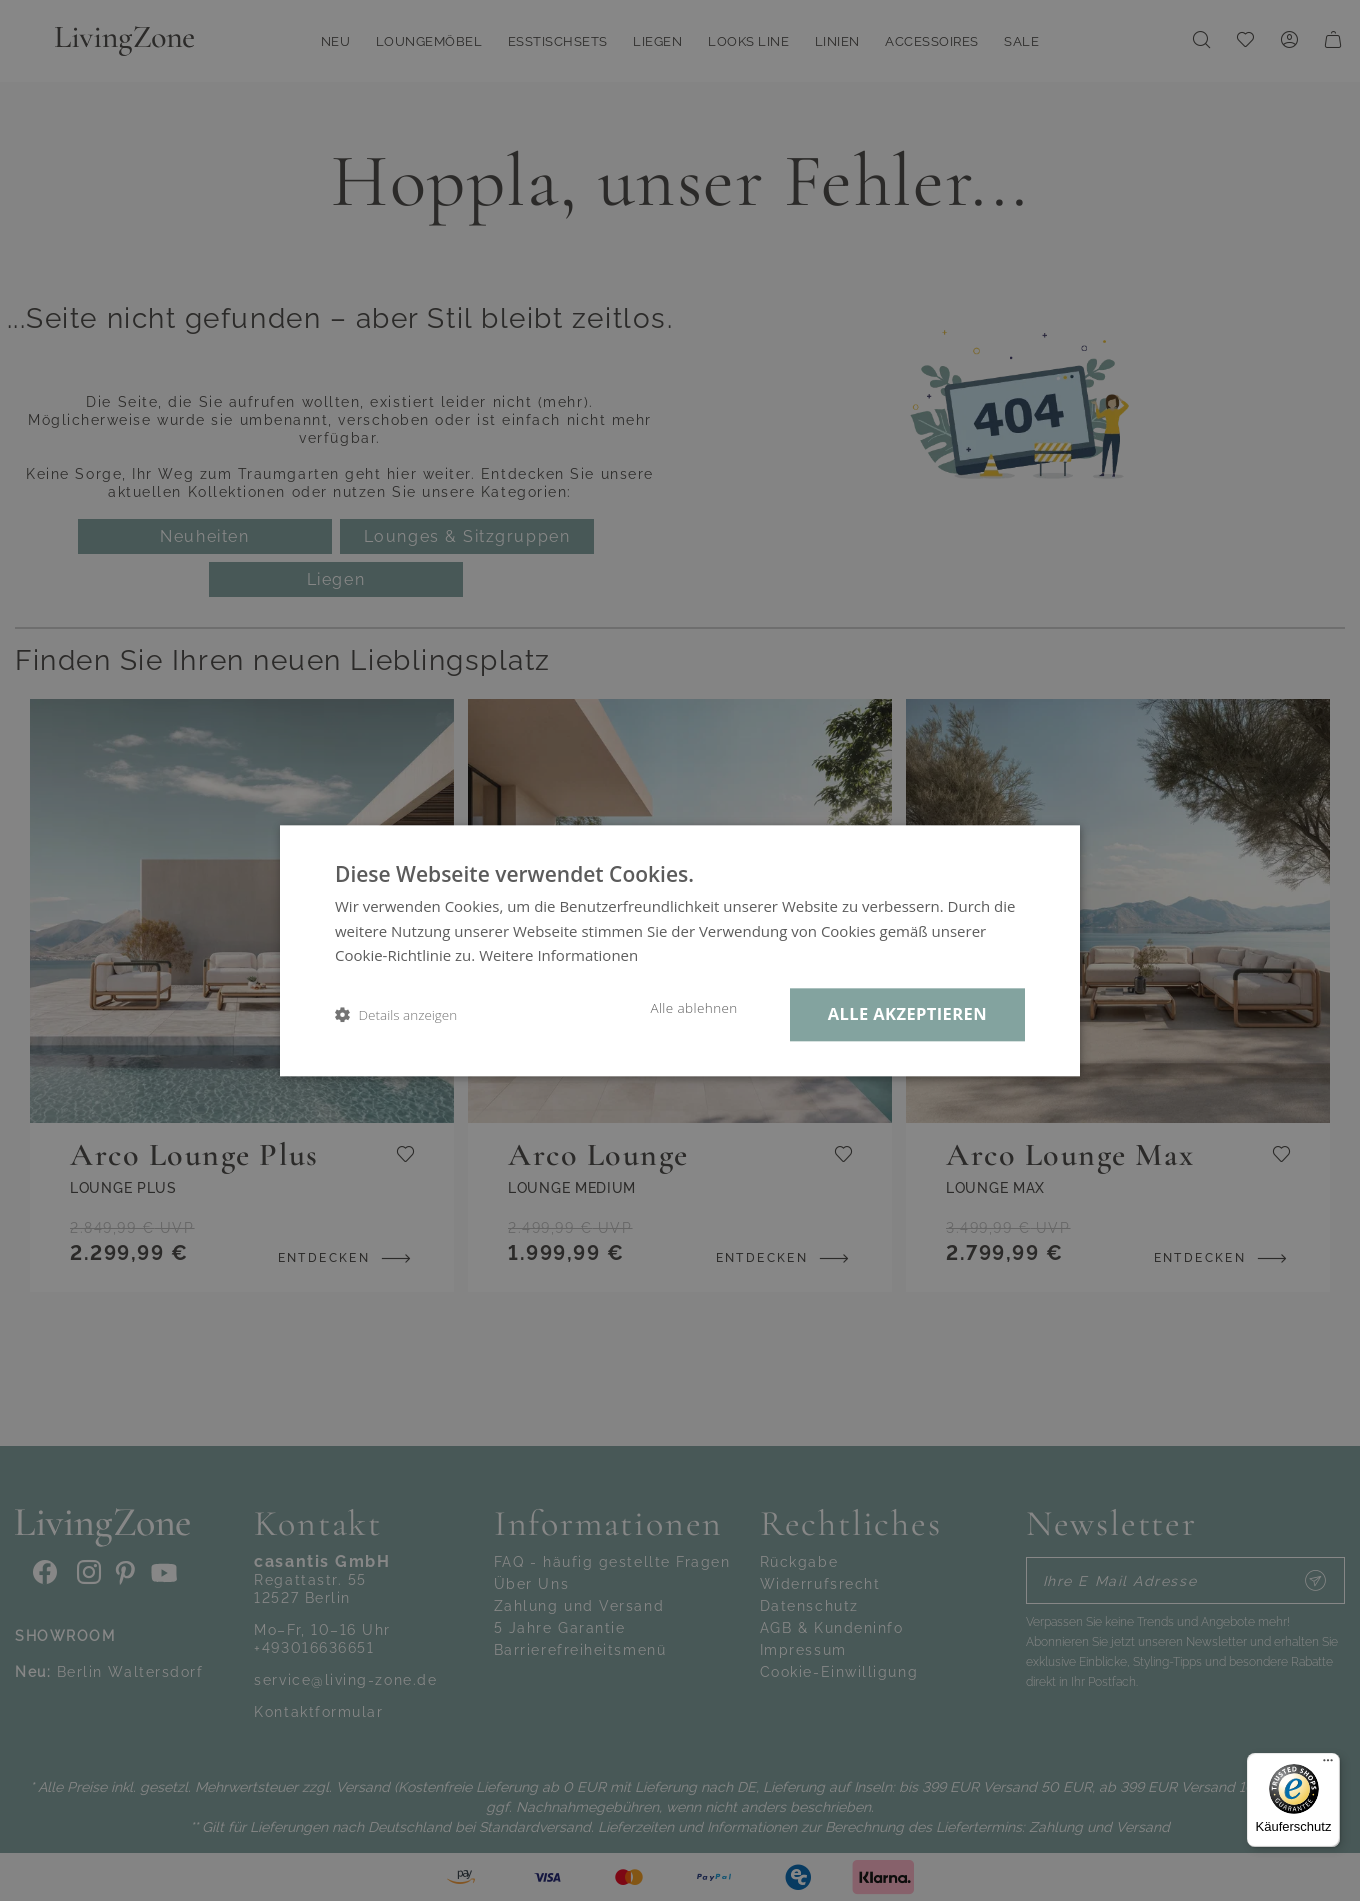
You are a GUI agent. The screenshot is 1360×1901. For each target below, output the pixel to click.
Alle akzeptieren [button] (907, 1013)
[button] (396, 1014)
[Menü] (1328, 1765)
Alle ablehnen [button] (693, 1008)
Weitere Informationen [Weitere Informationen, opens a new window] (558, 956)
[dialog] (680, 950)
